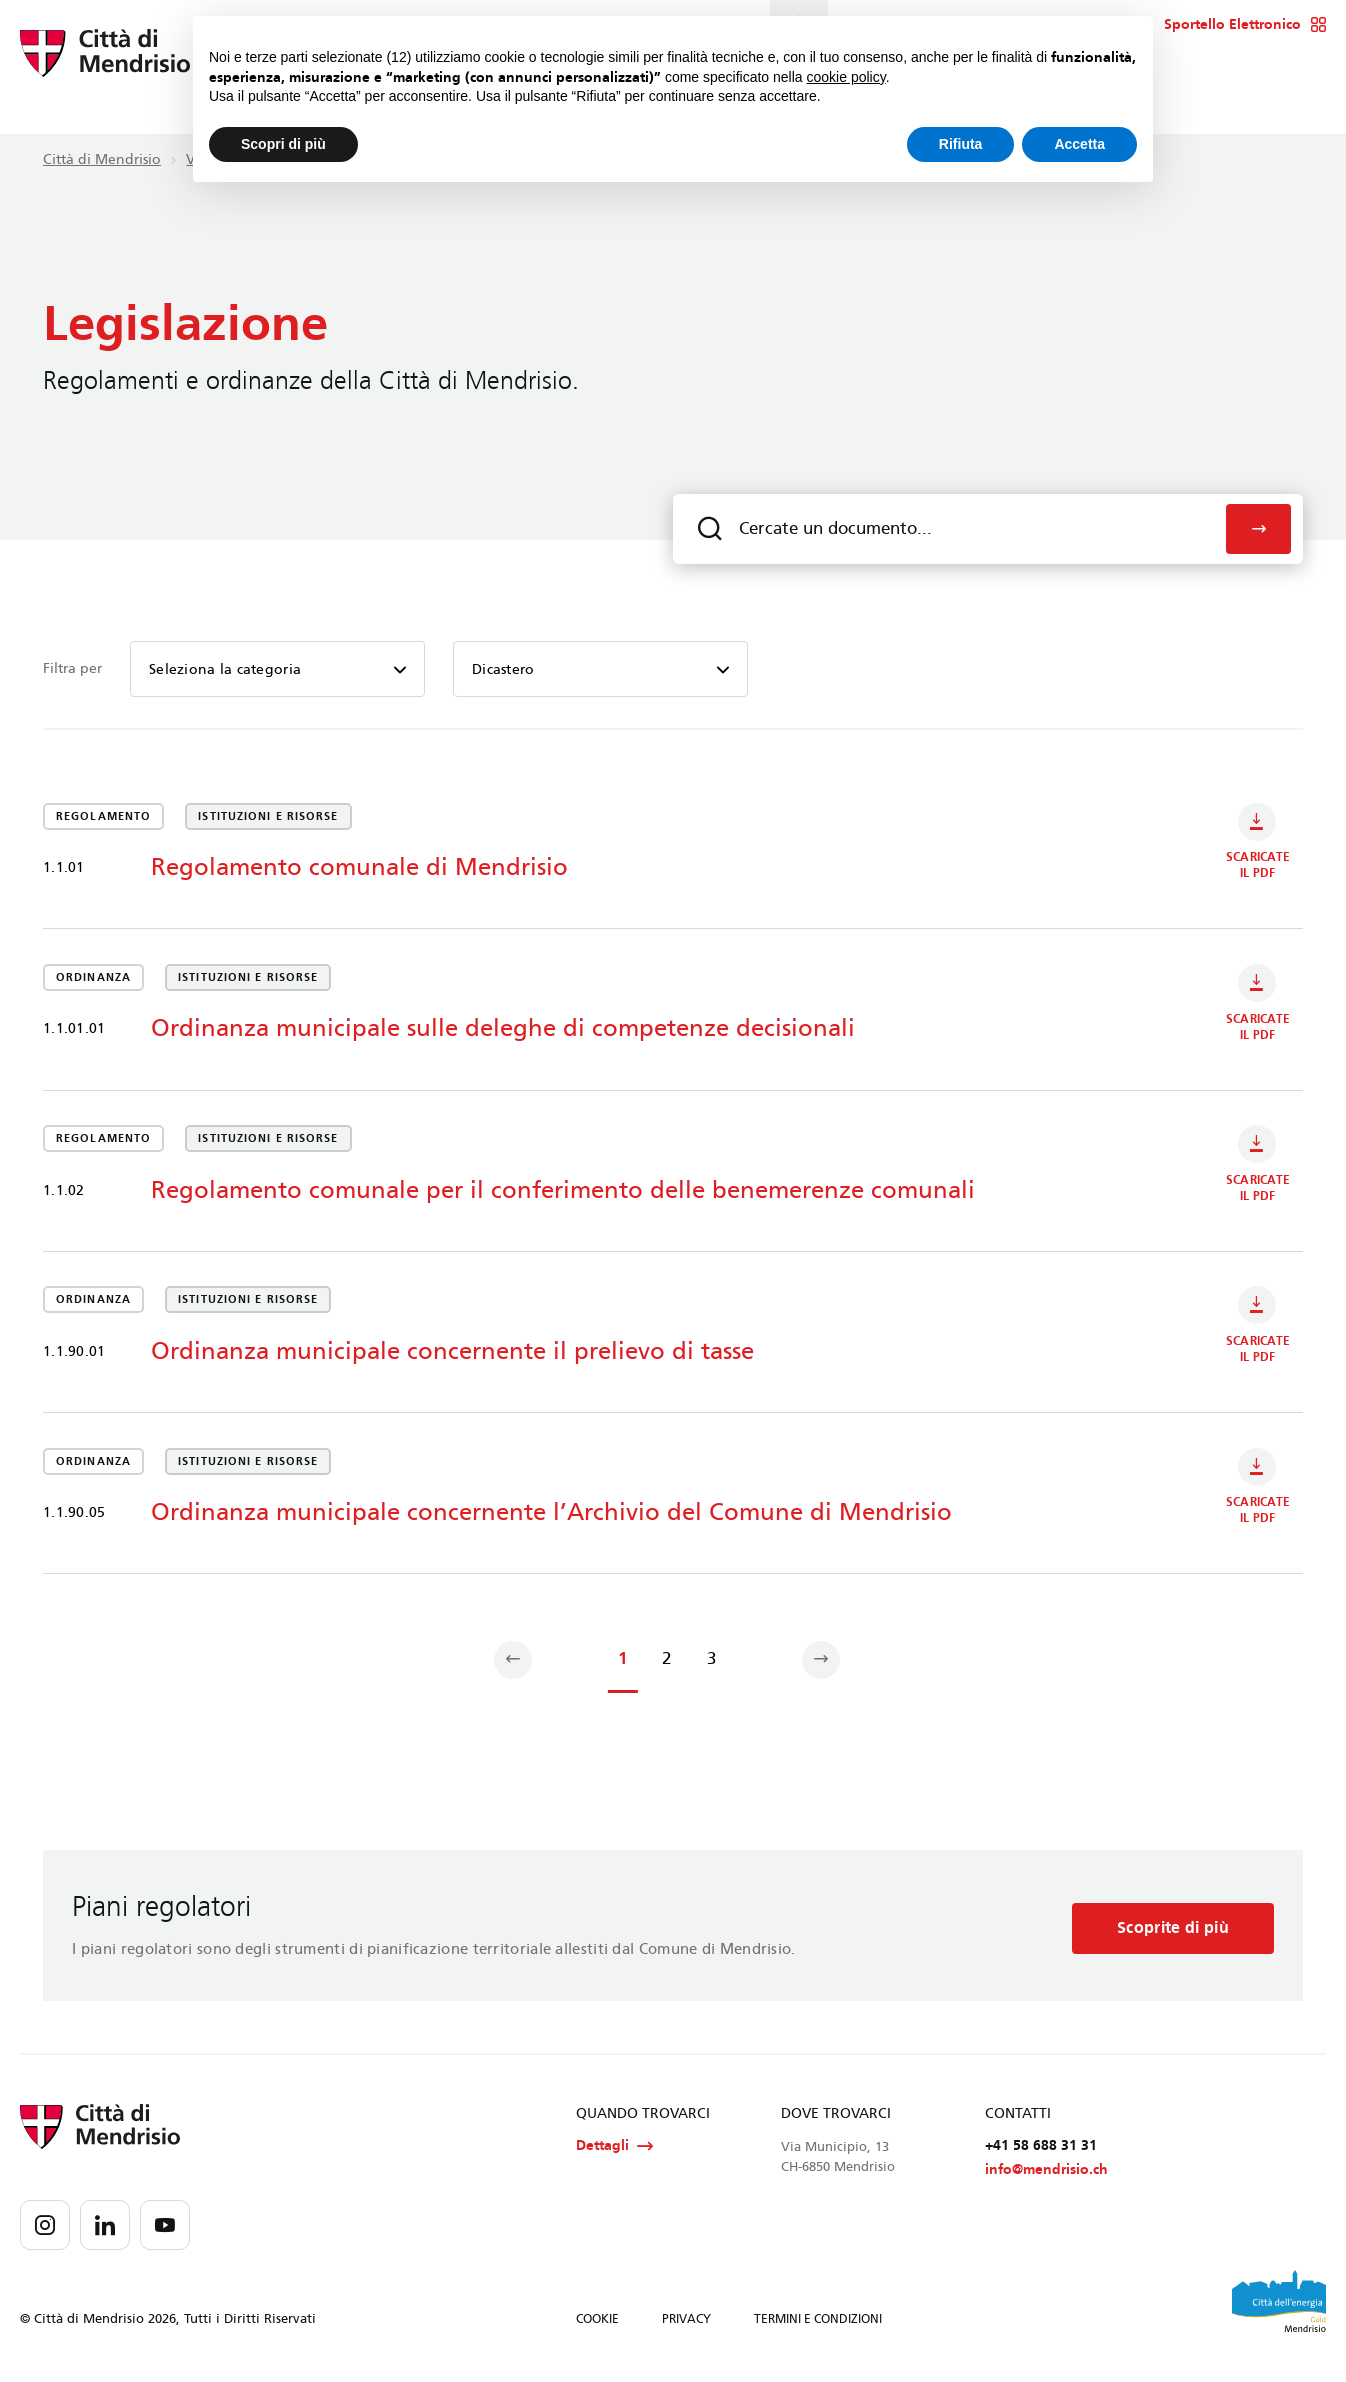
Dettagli (614, 2156)
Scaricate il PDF (1258, 843)
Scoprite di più (1169, 1933)
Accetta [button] (1079, 144)
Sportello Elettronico (1245, 25)
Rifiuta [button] (961, 144)
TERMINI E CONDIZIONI (818, 2330)
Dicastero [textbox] (503, 669)
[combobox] (277, 669)
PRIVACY (686, 2330)
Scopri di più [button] (283, 144)
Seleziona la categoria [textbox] (225, 669)
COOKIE (597, 2330)
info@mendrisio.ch (1046, 2180)
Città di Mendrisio (102, 159)
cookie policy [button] (846, 77)
